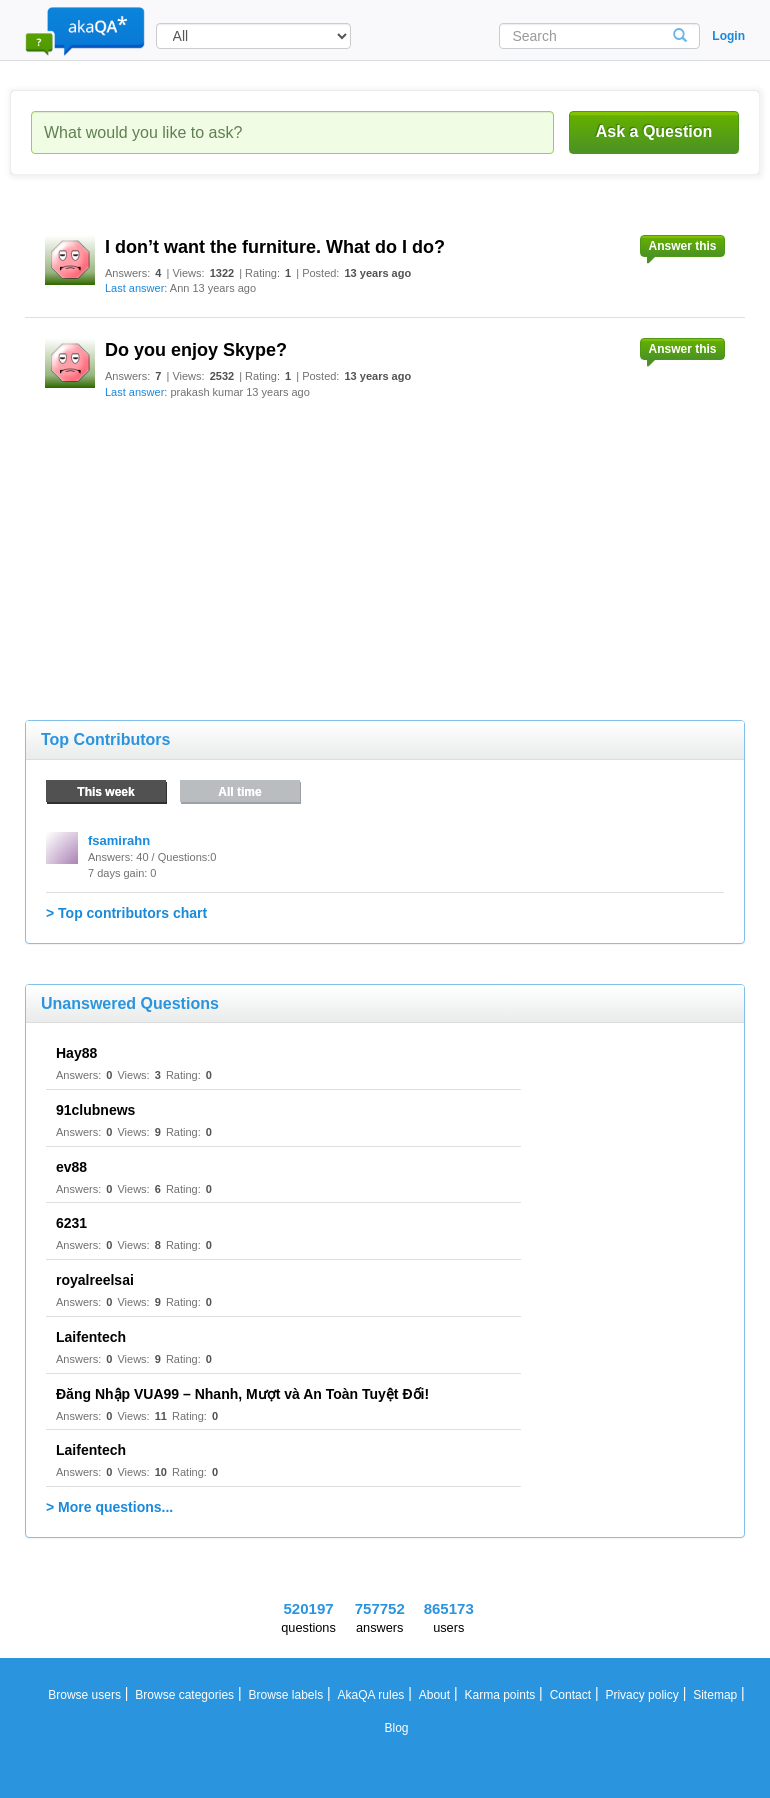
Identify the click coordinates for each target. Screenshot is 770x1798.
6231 (71, 1223)
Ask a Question (654, 131)
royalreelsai (95, 1280)
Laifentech (91, 1337)
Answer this (682, 246)
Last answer (134, 288)
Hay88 (76, 1053)
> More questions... (109, 1507)
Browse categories (184, 1695)
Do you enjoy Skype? (196, 350)
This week (105, 792)
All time (239, 792)
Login (728, 36)
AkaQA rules (371, 1695)
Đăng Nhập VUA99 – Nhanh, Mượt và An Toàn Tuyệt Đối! (242, 1394)
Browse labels (285, 1695)
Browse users (84, 1695)
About (434, 1695)
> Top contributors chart (126, 913)
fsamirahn (119, 840)
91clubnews (95, 1110)
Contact (570, 1695)
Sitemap (715, 1695)
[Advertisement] (175, 545)
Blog (396, 1728)
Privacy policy (641, 1695)
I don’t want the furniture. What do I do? (275, 247)
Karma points (500, 1695)
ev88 (71, 1167)
